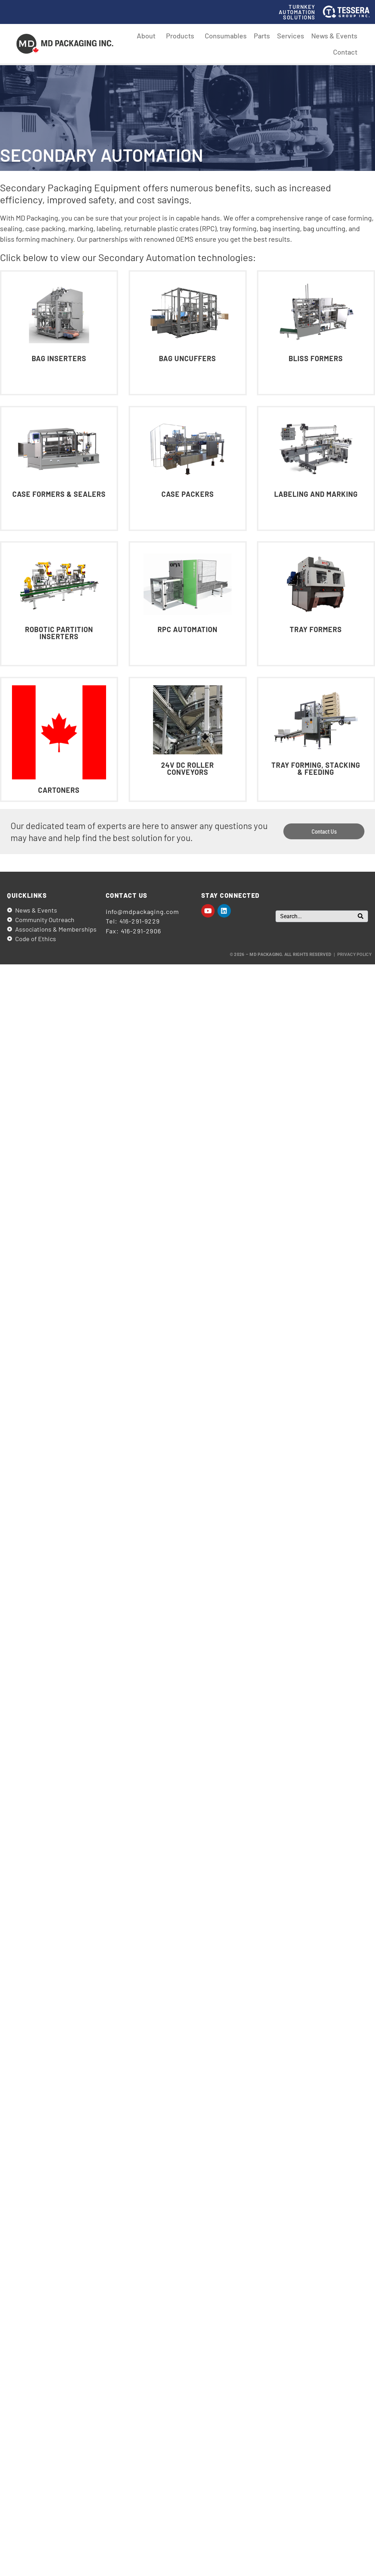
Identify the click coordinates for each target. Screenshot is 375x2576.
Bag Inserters (59, 358)
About (148, 35)
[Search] (361, 916)
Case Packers (187, 493)
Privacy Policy (354, 954)
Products (182, 35)
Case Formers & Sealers (59, 493)
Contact (345, 52)
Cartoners (59, 790)
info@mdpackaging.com (142, 911)
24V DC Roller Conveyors (187, 768)
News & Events (334, 35)
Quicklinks (27, 895)
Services (290, 35)
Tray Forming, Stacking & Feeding (316, 768)
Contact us (127, 895)
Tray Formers (316, 629)
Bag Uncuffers (187, 358)
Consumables (226, 35)
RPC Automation (187, 629)
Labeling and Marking (316, 493)
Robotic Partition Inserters (59, 633)
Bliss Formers (316, 358)
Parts (262, 35)
